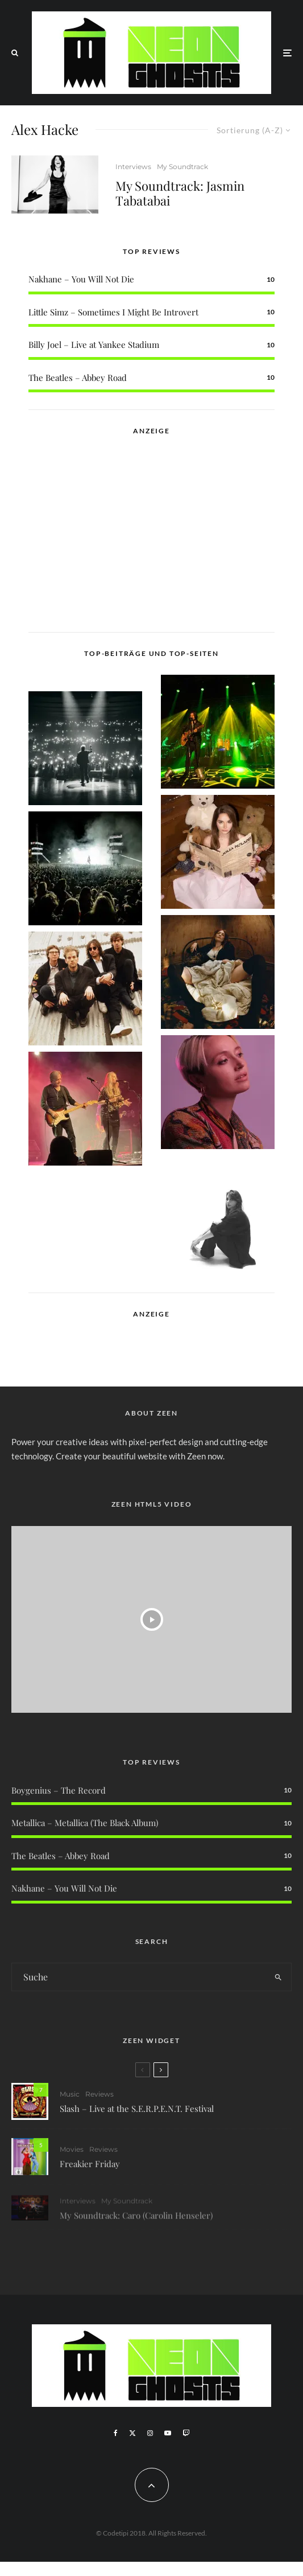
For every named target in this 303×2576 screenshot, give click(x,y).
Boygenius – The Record (58, 1790)
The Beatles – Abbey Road (77, 377)
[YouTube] (168, 2433)
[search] (278, 1977)
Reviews (99, 2099)
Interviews (133, 166)
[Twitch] (186, 2433)
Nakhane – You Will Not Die (81, 279)
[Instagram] (150, 2433)
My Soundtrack (182, 166)
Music (70, 2099)
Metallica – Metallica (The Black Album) (84, 1822)
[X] (132, 2433)
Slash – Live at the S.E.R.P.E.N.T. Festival (137, 2114)
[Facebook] (115, 2433)
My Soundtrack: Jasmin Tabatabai (179, 193)
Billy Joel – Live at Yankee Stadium (93, 344)
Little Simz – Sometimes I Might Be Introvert (113, 312)
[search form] (139, 1977)
